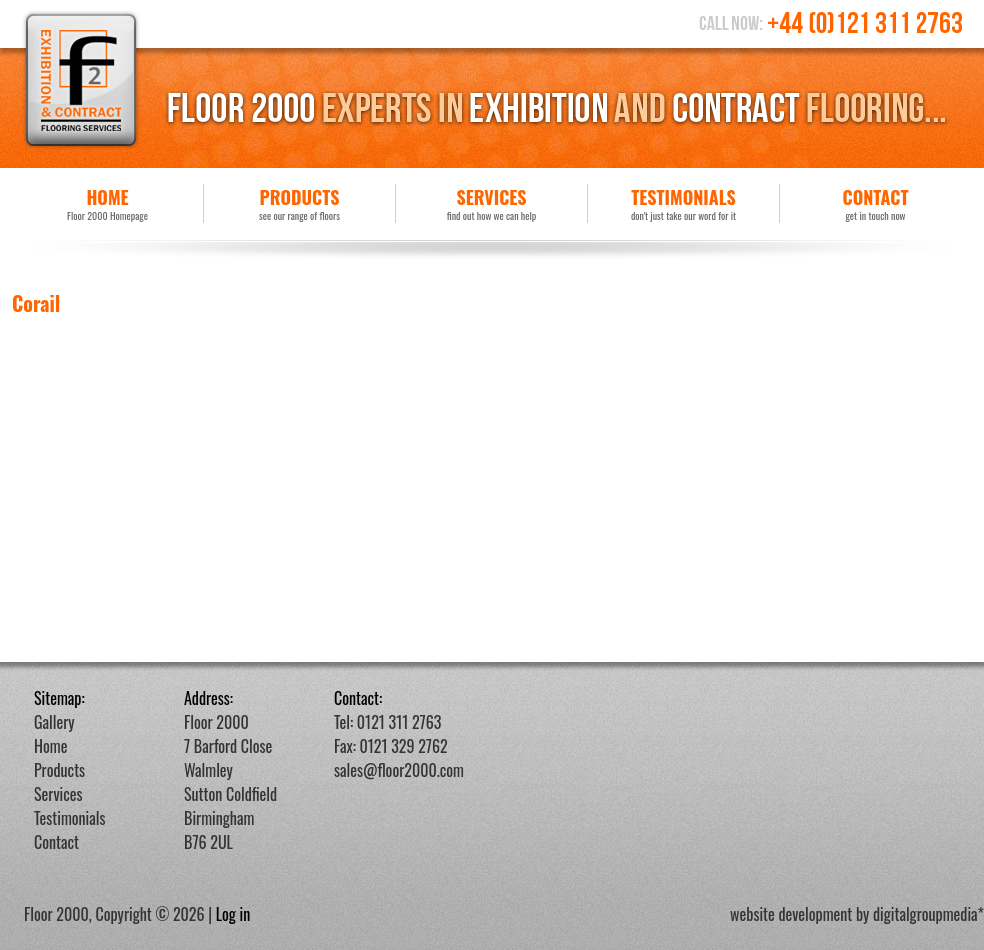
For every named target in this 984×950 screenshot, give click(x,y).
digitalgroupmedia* (928, 914)
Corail (36, 303)
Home (107, 203)
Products (299, 203)
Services (491, 203)
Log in (233, 914)
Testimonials (683, 203)
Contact (875, 203)
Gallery (54, 722)
